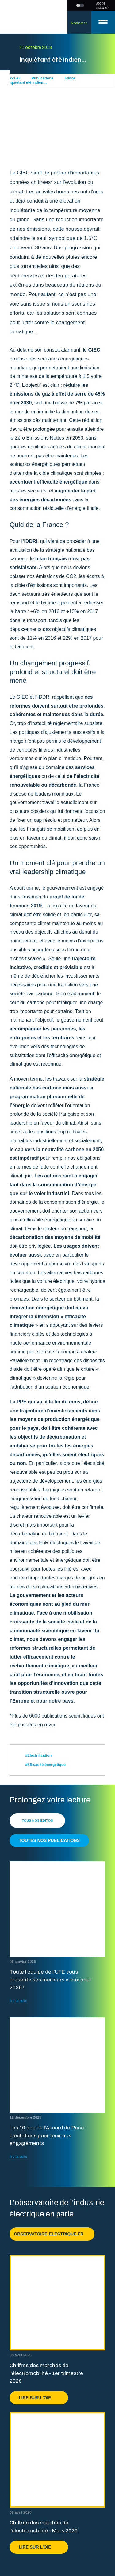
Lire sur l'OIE (39, 2397)
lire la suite (18, 2001)
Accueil (14, 78)
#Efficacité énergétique (45, 1764)
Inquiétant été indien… (27, 82)
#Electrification (38, 1755)
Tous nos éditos (37, 1820)
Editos (70, 78)
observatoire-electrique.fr (52, 2233)
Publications (42, 78)
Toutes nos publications (49, 1840)
